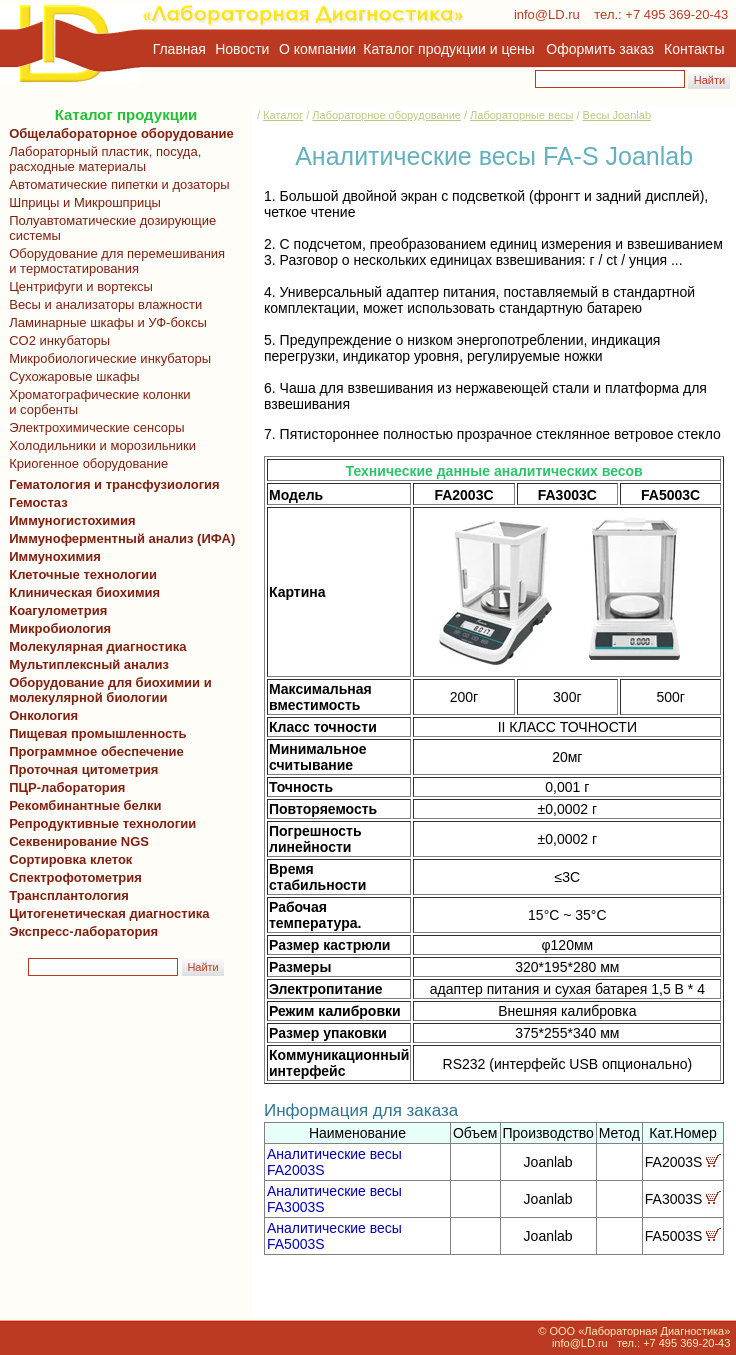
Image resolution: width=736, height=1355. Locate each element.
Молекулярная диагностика (94, 646)
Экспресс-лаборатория (83, 931)
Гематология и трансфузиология (111, 484)
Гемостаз (38, 502)
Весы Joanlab (617, 115)
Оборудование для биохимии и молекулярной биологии (107, 690)
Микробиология (60, 628)
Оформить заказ (600, 49)
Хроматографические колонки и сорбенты (96, 402)
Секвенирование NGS (75, 841)
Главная (179, 49)
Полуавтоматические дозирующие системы (109, 228)
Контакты (694, 49)
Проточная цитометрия (80, 769)
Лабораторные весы (521, 115)
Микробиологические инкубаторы (106, 358)
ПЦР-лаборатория (63, 787)
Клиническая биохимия (81, 592)
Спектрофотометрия (75, 877)
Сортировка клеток (67, 859)
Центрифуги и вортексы (77, 286)
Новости (242, 49)
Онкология (43, 715)
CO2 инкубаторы (56, 340)
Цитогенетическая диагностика (105, 913)
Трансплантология (65, 895)
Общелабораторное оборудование (118, 133)
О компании (315, 49)
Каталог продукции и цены (448, 49)
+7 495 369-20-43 (676, 14)
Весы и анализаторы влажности (102, 304)
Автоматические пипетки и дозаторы (116, 184)
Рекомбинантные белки (82, 805)
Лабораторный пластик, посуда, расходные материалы (101, 159)
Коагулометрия (58, 610)
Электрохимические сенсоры (93, 427)
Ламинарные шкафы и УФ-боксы (104, 322)
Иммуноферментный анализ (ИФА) (118, 538)
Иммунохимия (55, 556)
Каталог (283, 115)
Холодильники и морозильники (99, 445)
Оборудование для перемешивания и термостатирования (113, 261)
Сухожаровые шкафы (71, 376)
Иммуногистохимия (69, 520)
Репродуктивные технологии (99, 823)
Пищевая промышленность (98, 733)
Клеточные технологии (79, 574)
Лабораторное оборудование (386, 115)
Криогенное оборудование (85, 463)
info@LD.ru (547, 14)
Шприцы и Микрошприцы (81, 202)
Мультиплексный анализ (89, 664)
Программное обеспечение (96, 751)
